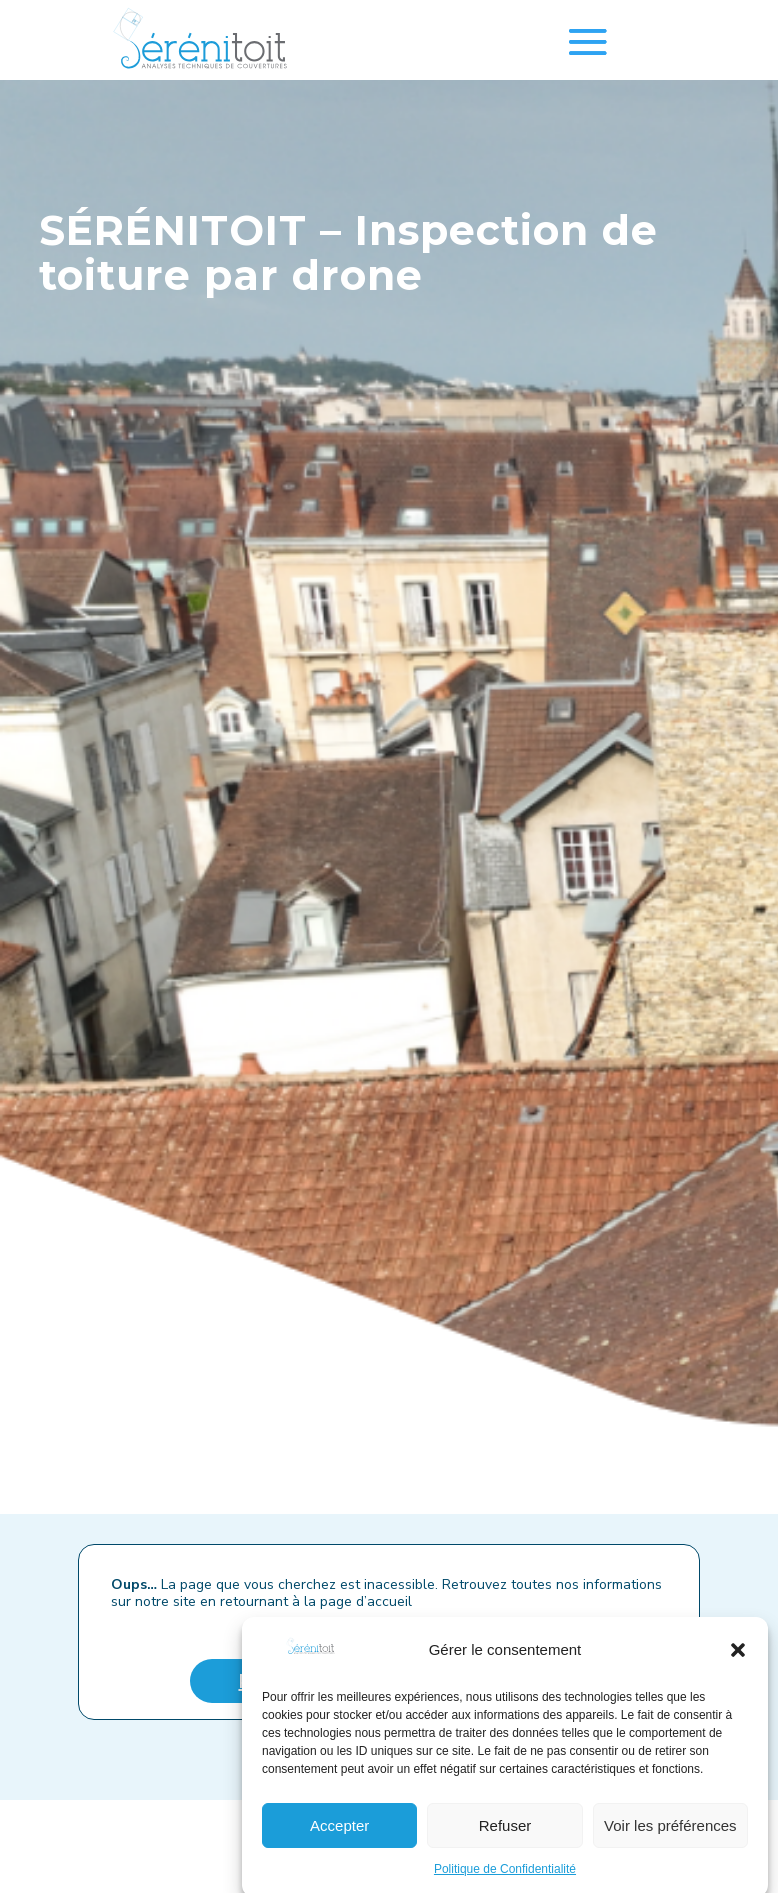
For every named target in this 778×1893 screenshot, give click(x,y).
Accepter (339, 1844)
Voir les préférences (670, 1844)
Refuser (505, 1844)
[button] (738, 1669)
